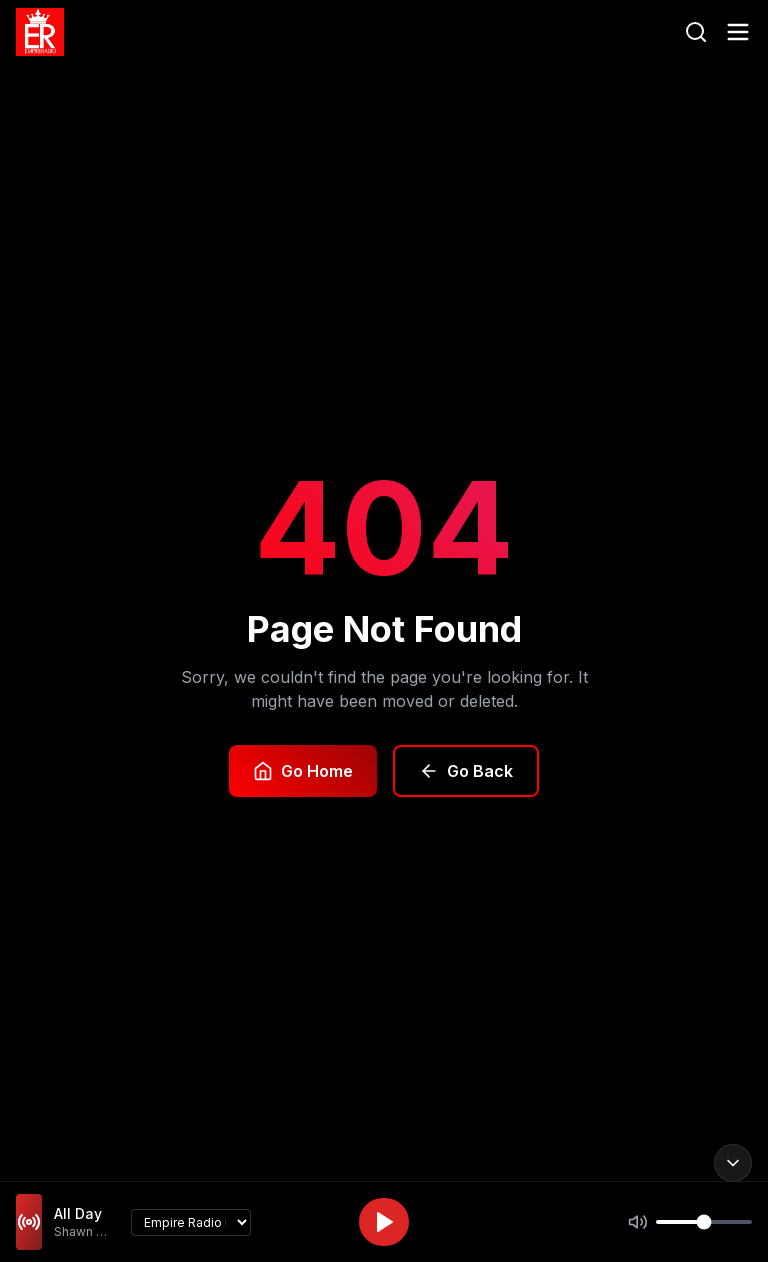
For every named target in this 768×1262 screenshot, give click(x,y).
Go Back (466, 771)
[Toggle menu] (738, 32)
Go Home (303, 771)
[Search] (696, 32)
